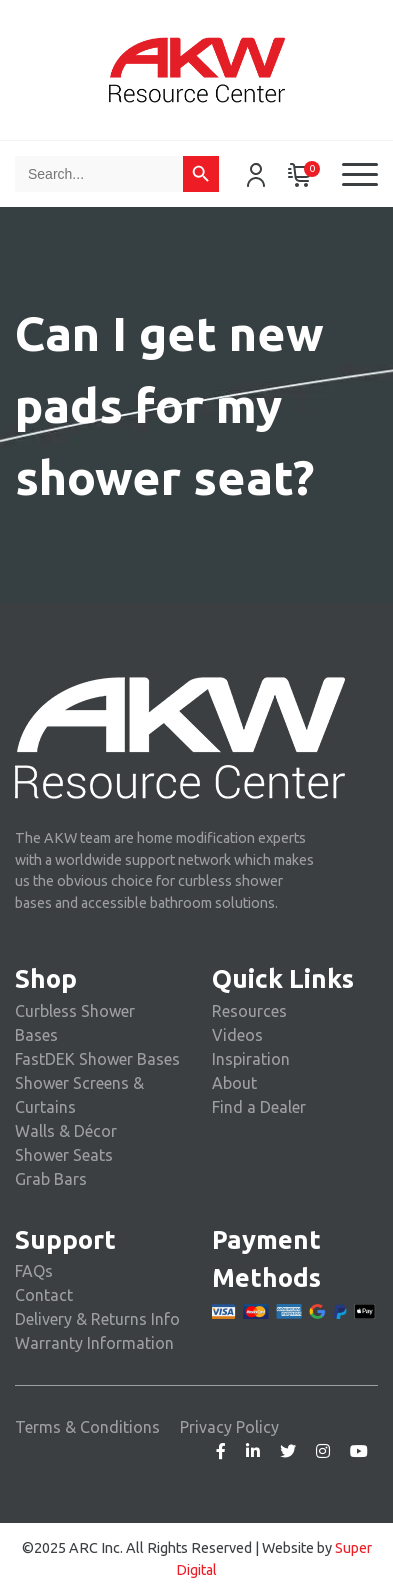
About (234, 1083)
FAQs (34, 1271)
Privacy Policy (229, 1427)
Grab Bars (51, 1179)
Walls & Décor (66, 1131)
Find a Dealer (259, 1107)
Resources (249, 1011)
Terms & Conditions (87, 1427)
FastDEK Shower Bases (97, 1059)
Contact (44, 1295)
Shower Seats (64, 1155)
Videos (237, 1035)
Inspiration (251, 1059)
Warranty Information (94, 1343)
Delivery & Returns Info (97, 1319)
